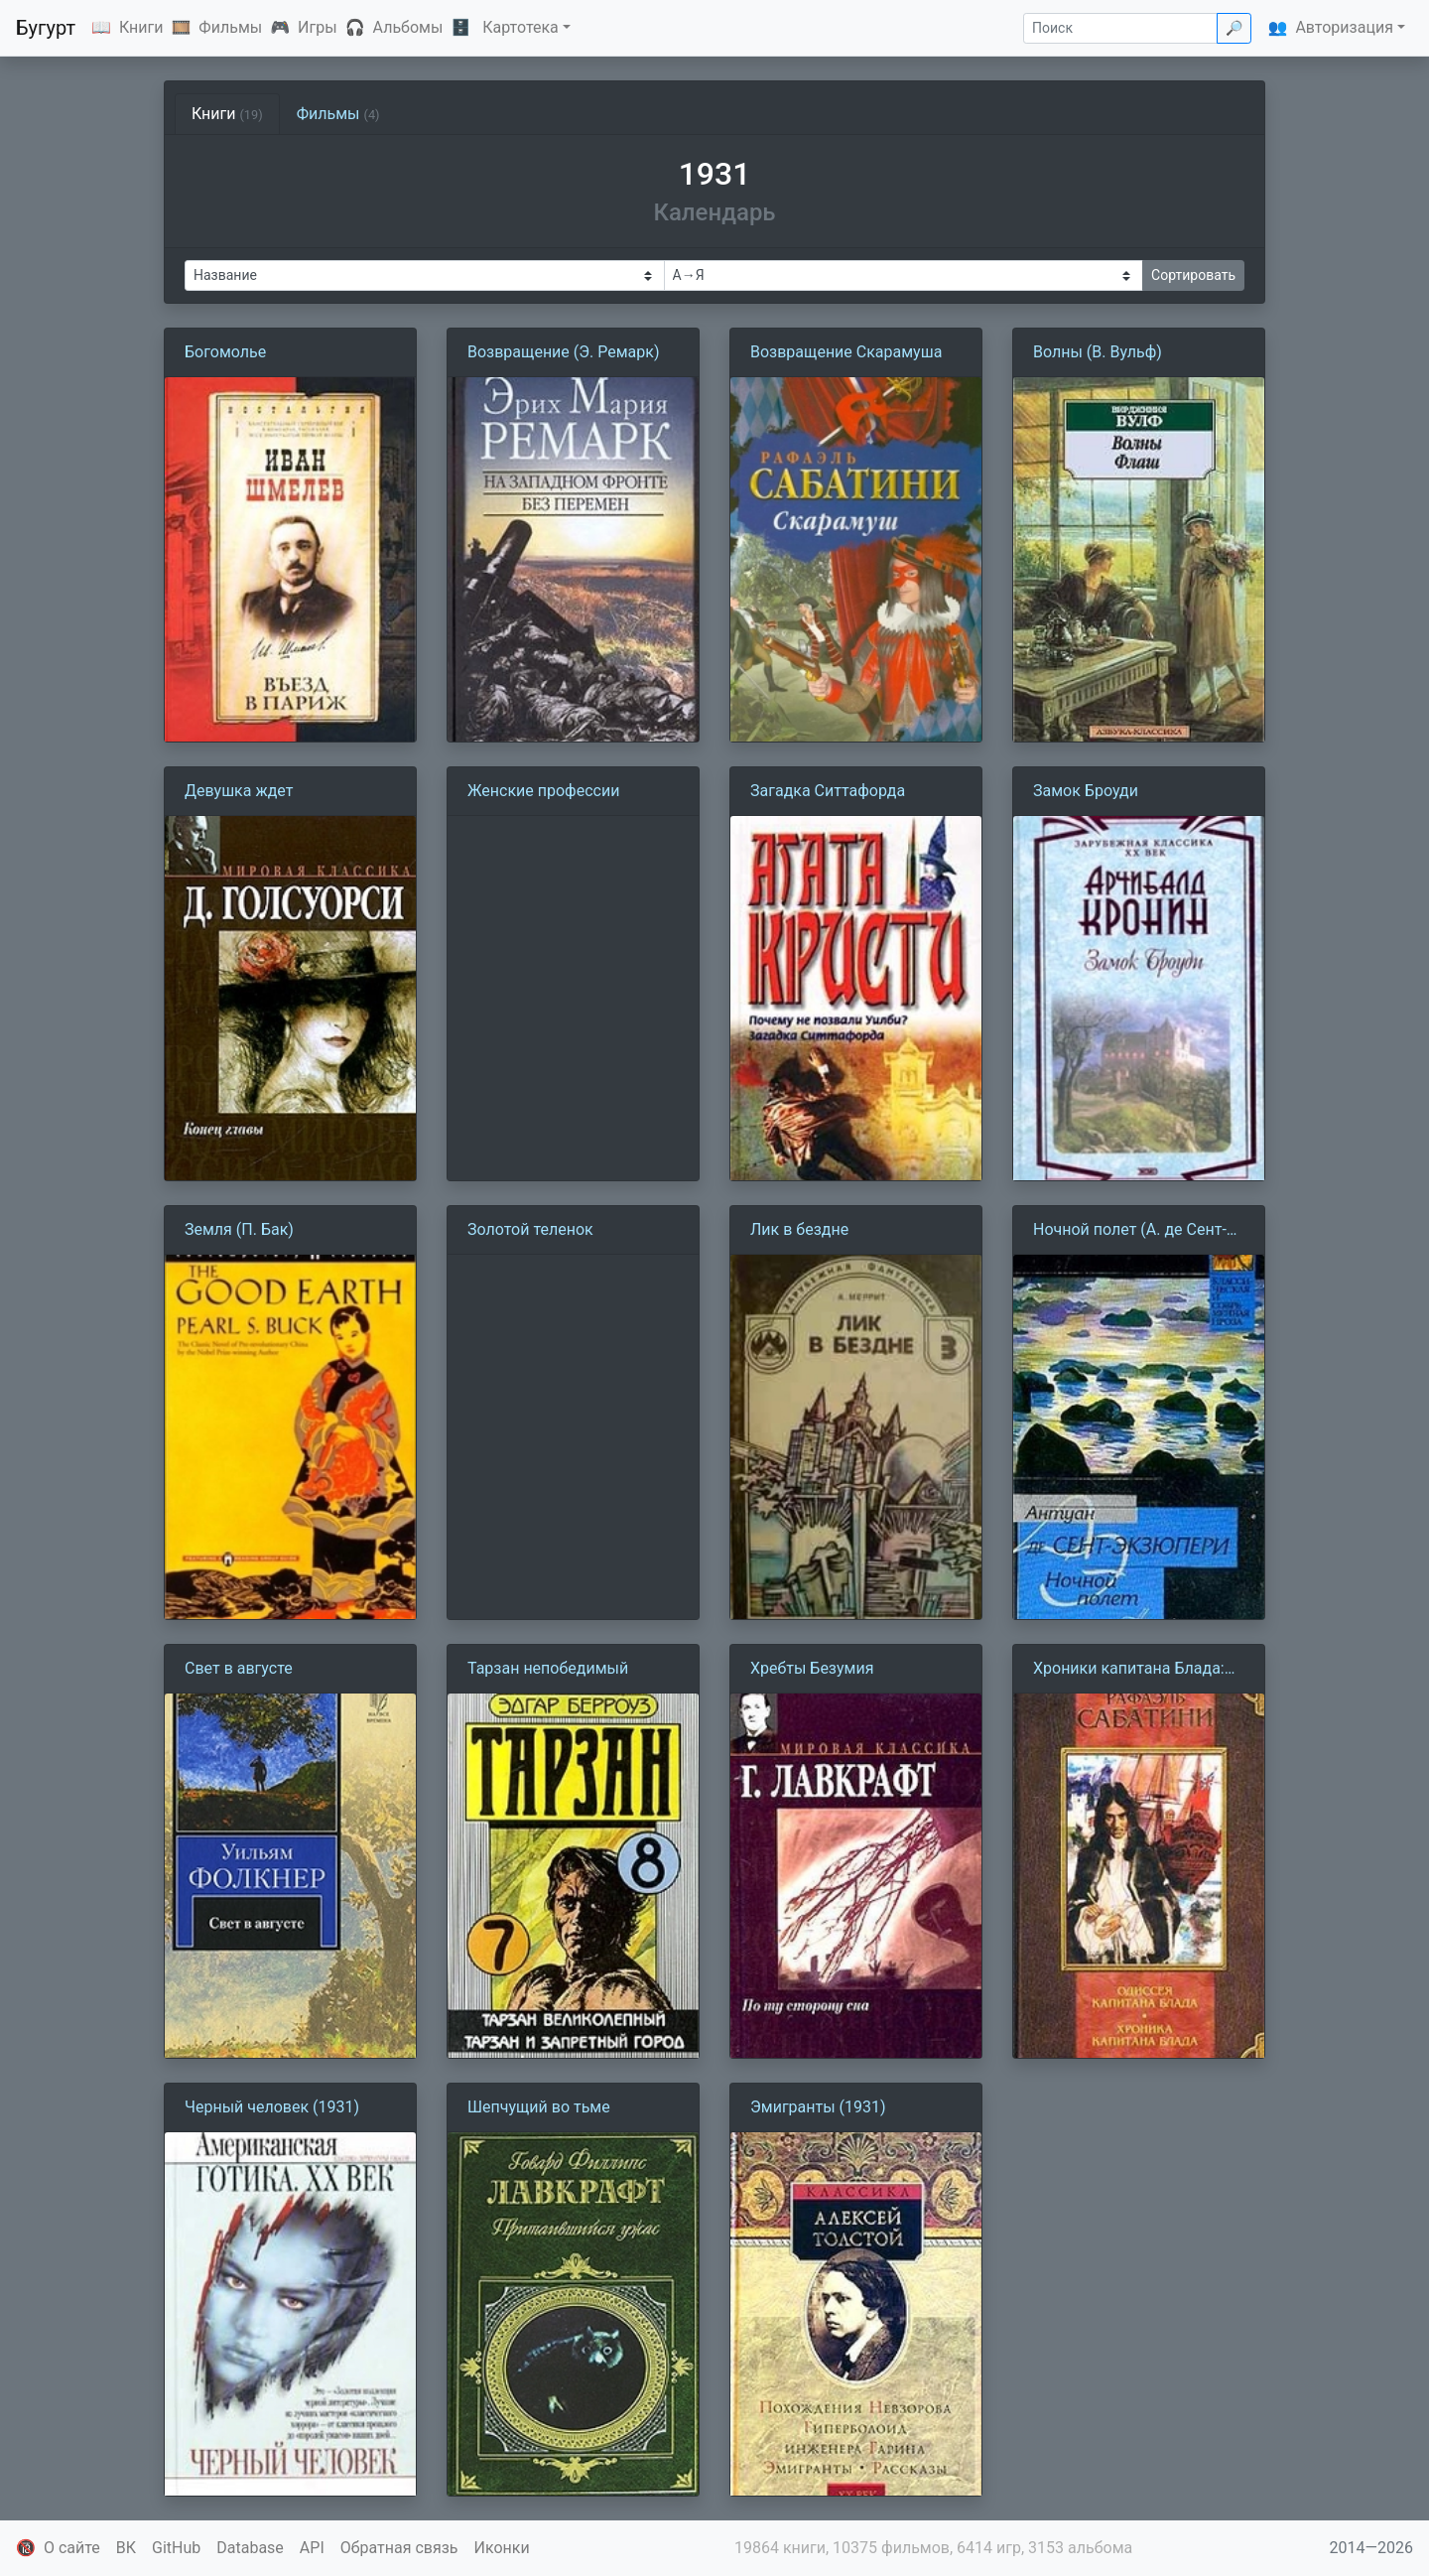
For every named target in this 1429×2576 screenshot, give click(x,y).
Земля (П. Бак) (239, 1229)
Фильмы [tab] (338, 113)
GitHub (176, 2547)
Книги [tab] (227, 113)
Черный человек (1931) (272, 2107)
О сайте (72, 2547)
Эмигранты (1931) (818, 2107)
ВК (126, 2547)
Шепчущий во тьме (538, 2107)
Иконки (502, 2547)
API (312, 2547)
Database (250, 2547)
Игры (317, 27)
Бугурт (45, 28)
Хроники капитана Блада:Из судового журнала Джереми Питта (1138, 1670)
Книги (141, 27)
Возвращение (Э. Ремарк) (563, 351)
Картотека (520, 27)
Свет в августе (239, 1668)
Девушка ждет (239, 790)
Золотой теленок (530, 1229)
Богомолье (225, 351)
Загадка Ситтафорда (827, 790)
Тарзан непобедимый (547, 1668)
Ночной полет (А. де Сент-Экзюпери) (1130, 1231)
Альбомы (408, 27)
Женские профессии (543, 790)
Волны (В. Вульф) (1097, 351)
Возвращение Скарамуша (846, 351)
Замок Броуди (1085, 790)
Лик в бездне (799, 1229)
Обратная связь (399, 2547)
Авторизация (1344, 27)
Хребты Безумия (811, 1668)
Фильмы (230, 27)
